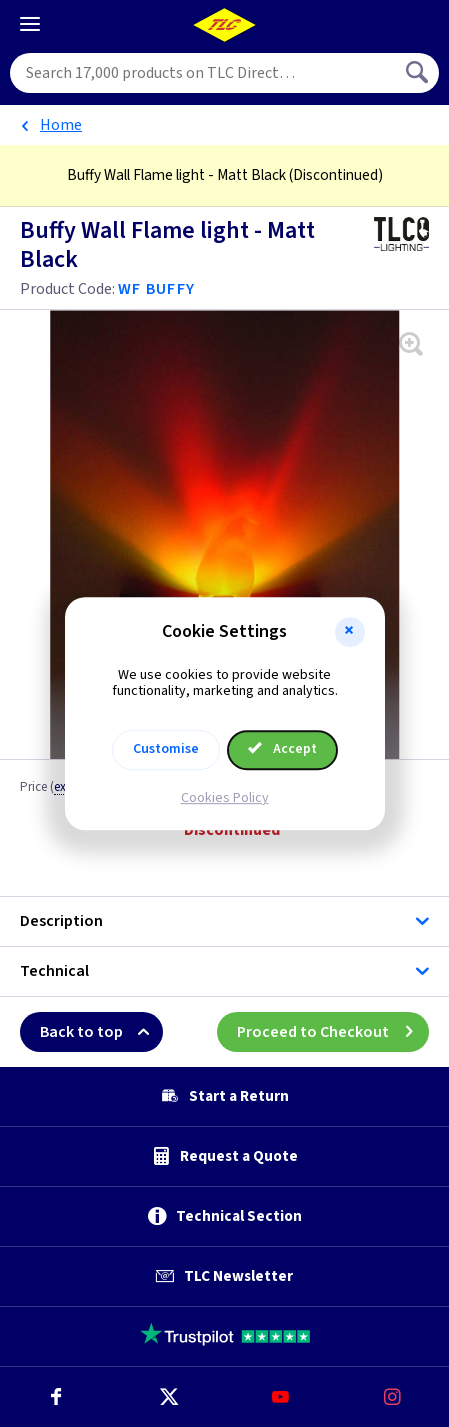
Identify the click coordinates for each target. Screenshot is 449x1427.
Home (61, 125)
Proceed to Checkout (333, 1032)
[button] (350, 632)
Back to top (101, 1032)
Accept (283, 749)
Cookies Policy (225, 798)
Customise (166, 749)
